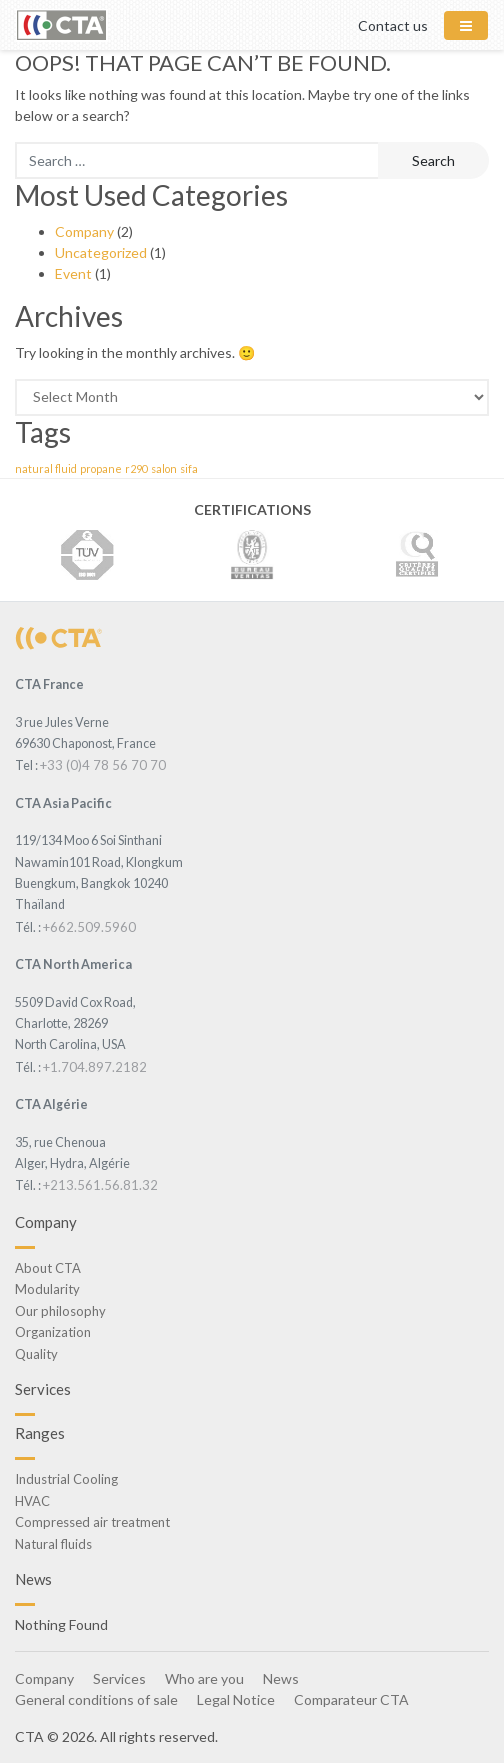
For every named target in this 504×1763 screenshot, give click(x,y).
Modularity (47, 1289)
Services (119, 1678)
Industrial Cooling (66, 1479)
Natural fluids (53, 1544)
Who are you (204, 1678)
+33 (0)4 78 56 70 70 (103, 765)
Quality (36, 1354)
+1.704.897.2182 (95, 1067)
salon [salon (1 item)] (164, 468)
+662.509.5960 (89, 927)
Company (84, 231)
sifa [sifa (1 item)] (189, 468)
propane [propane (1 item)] (101, 468)
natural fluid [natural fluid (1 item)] (46, 468)
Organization (53, 1332)
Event (73, 273)
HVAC (32, 1501)
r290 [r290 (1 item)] (136, 468)
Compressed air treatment (92, 1522)
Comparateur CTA (351, 1699)
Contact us (393, 25)
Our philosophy (60, 1311)
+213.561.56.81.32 (100, 1185)
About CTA (48, 1268)
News (281, 1678)
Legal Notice (236, 1699)
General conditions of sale (96, 1699)
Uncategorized (101, 252)
